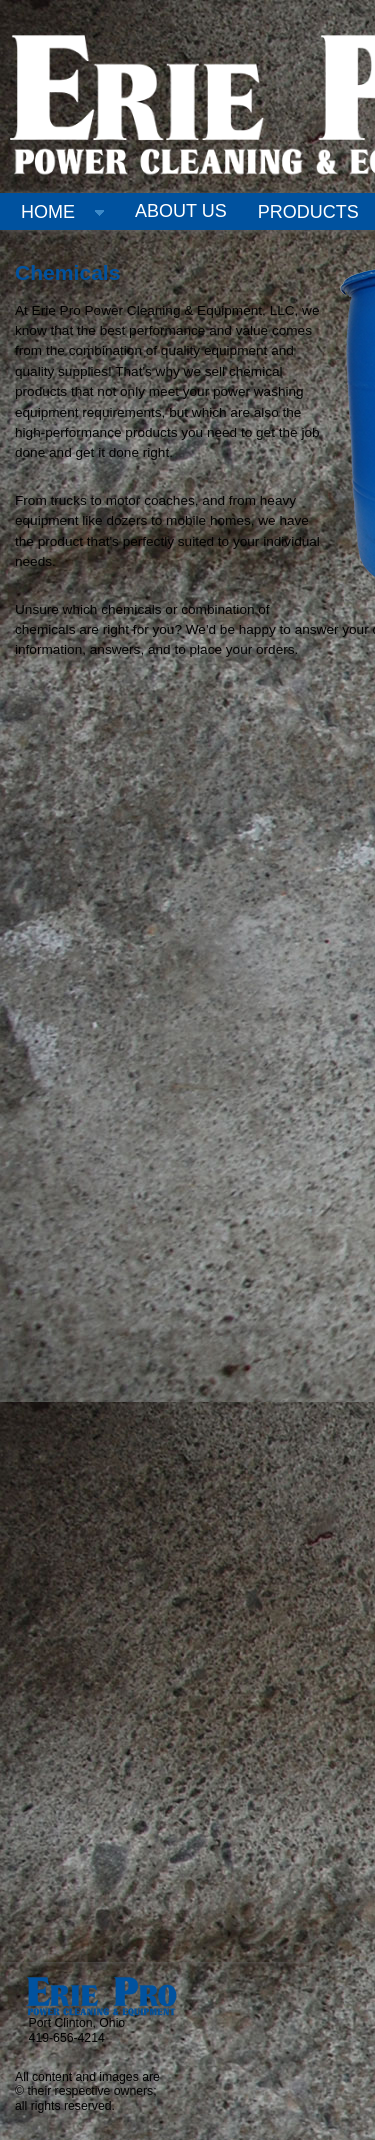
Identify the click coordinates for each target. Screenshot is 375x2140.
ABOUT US (181, 211)
